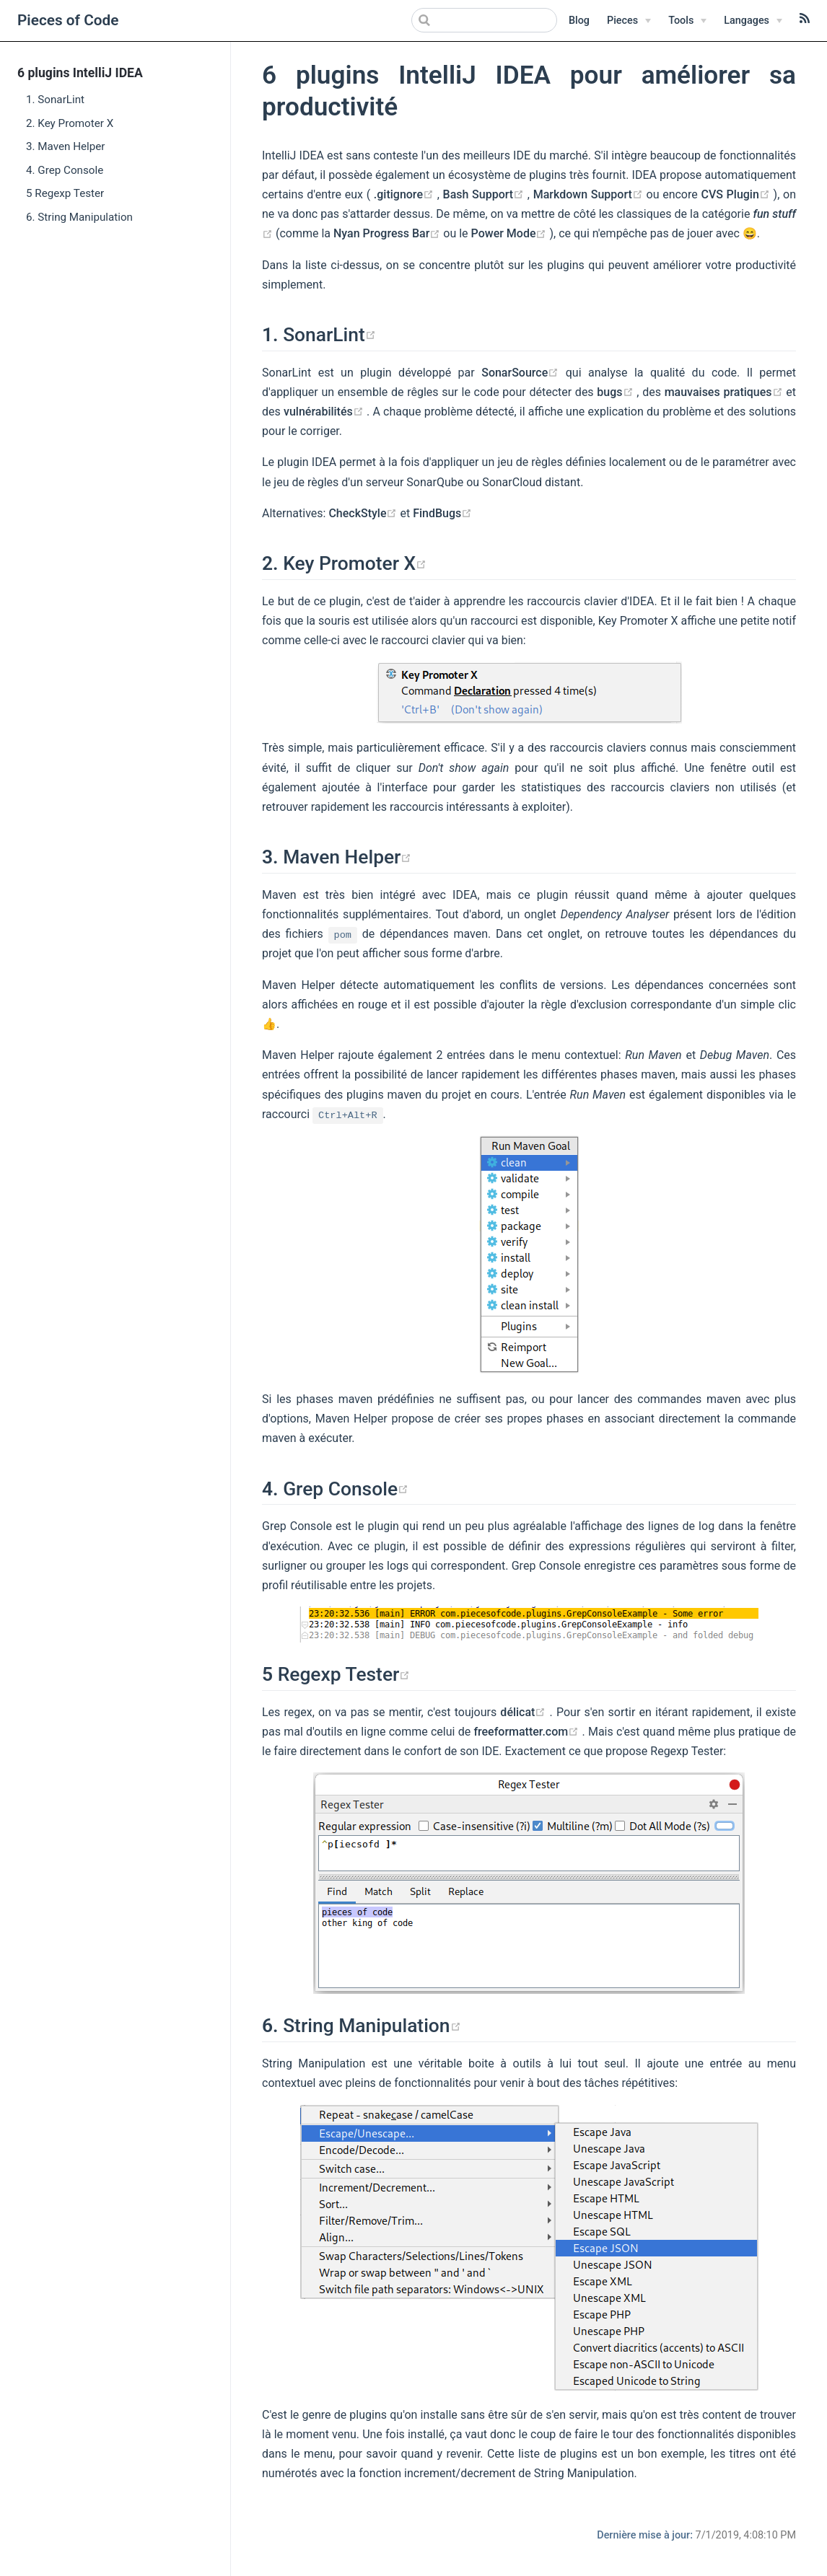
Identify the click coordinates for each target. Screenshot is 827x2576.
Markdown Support (590, 194)
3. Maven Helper (65, 146)
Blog (579, 20)
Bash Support (485, 194)
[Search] (484, 20)
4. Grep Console (64, 170)
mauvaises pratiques (726, 392)
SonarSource (523, 372)
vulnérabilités (325, 411)
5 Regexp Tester (65, 193)
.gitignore (405, 194)
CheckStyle (364, 513)
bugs (616, 392)
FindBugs (442, 513)
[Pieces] (629, 21)
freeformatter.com (527, 1731)
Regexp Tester (344, 1674)
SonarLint (329, 335)
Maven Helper (347, 857)
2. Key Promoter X (69, 123)
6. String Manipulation (79, 217)
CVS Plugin (737, 194)
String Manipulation (371, 2025)
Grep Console (345, 1489)
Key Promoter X (354, 563)
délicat (524, 1712)
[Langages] (753, 21)
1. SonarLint (55, 99)
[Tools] (687, 21)
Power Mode (510, 233)
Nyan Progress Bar (388, 233)
